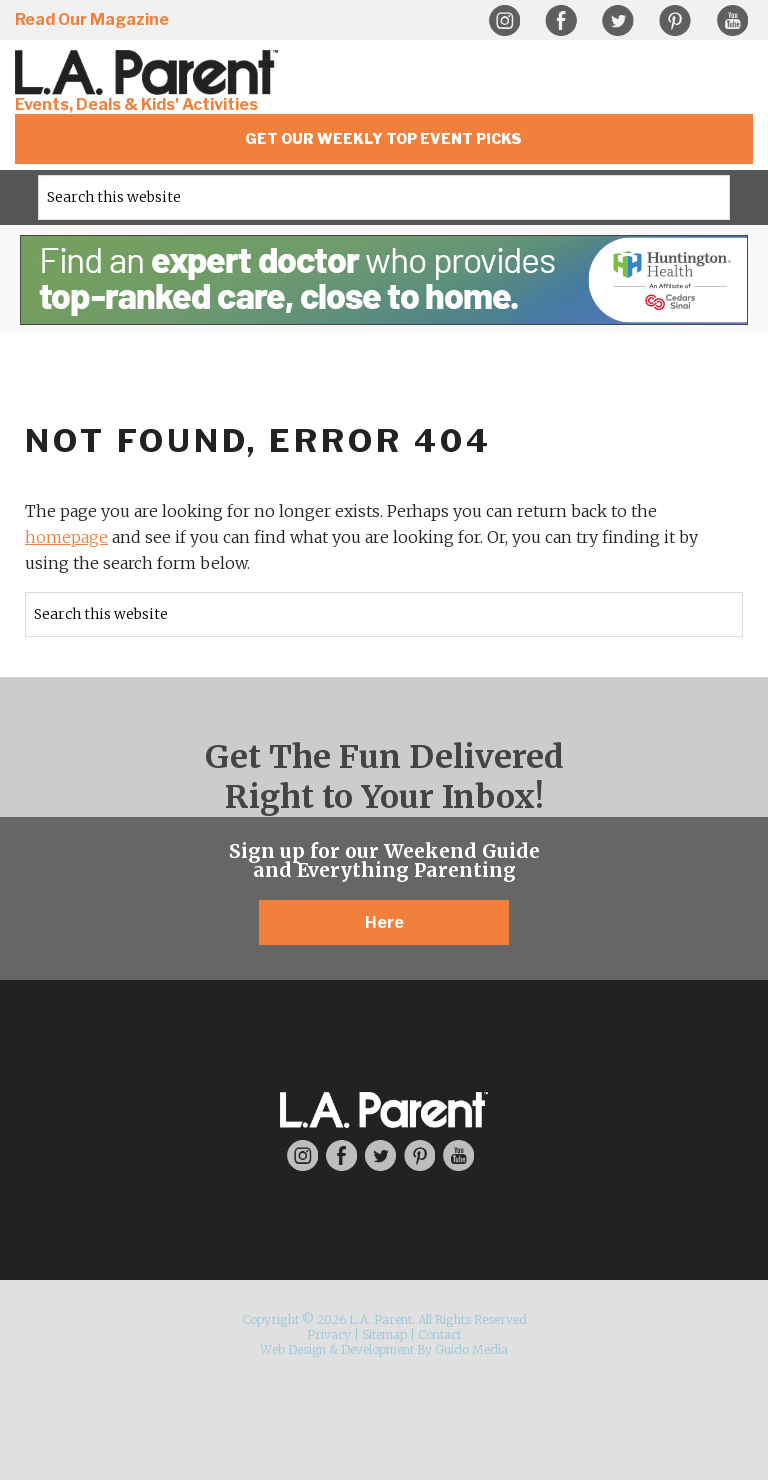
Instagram (504, 21)
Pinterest (675, 21)
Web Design (293, 1349)
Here (384, 922)
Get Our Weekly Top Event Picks (383, 138)
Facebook (561, 21)
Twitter (618, 21)
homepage (66, 537)
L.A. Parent (150, 72)
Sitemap (384, 1334)
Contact (439, 1334)
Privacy (329, 1334)
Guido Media (471, 1349)
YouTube (732, 21)
